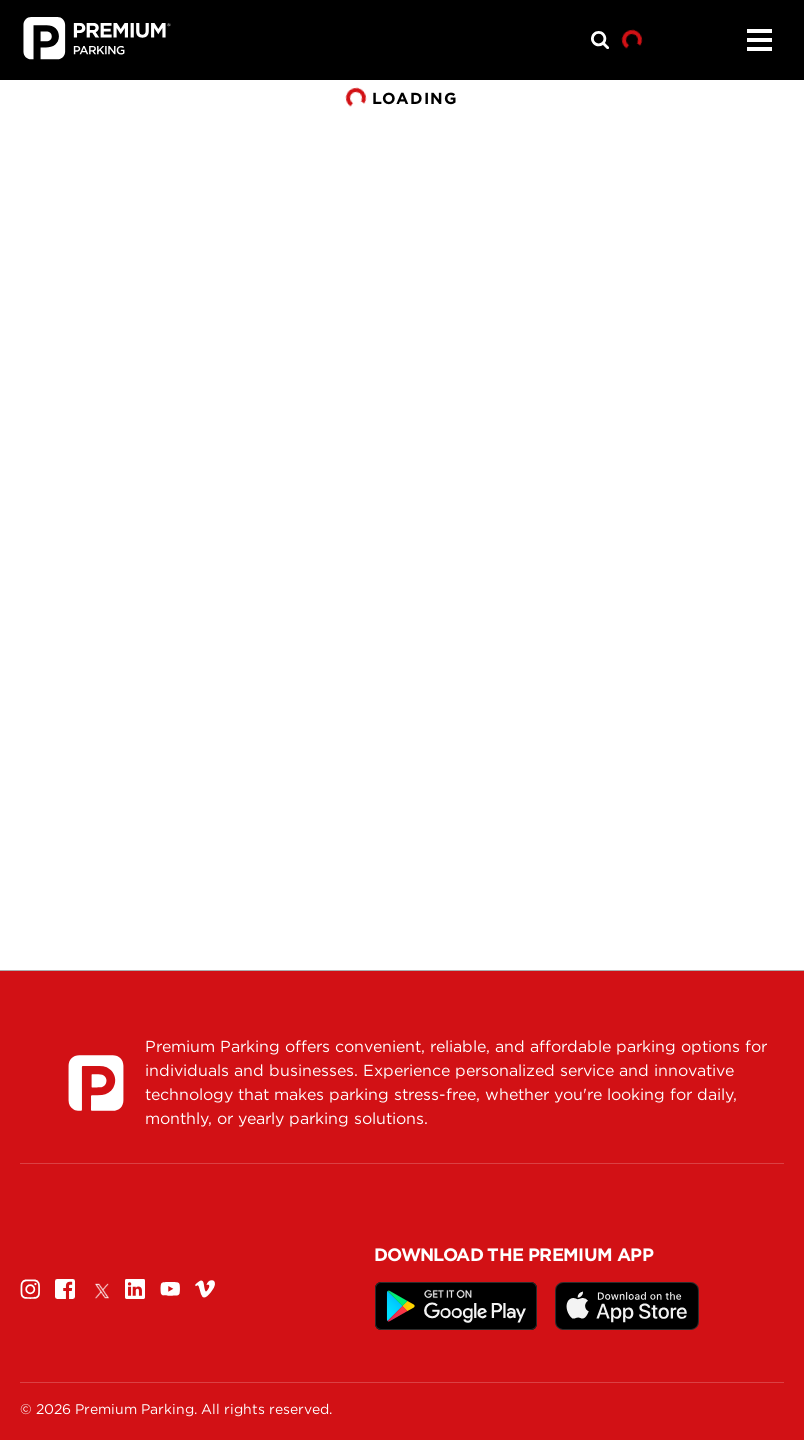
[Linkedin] (135, 1288)
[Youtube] (170, 1288)
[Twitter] (100, 1288)
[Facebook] (65, 1288)
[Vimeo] (205, 1288)
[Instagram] (30, 1288)
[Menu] (759, 40)
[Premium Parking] (96, 1083)
